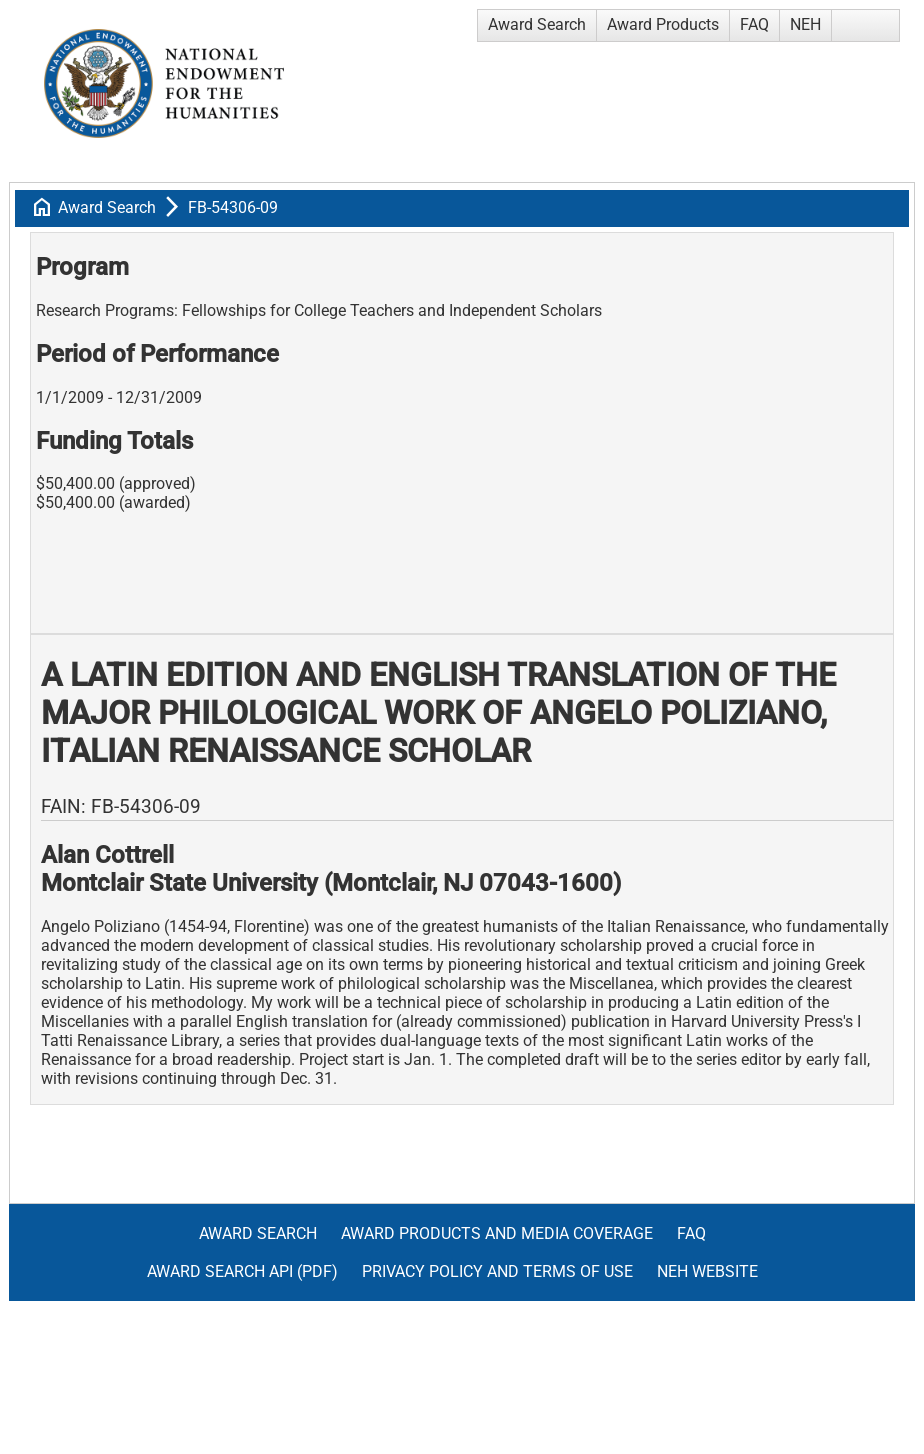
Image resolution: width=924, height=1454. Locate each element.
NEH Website (707, 1271)
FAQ (754, 24)
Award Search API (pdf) (242, 1271)
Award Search (537, 24)
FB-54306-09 (233, 207)
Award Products (663, 24)
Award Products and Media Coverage (497, 1233)
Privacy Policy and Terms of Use (497, 1271)
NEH (805, 24)
